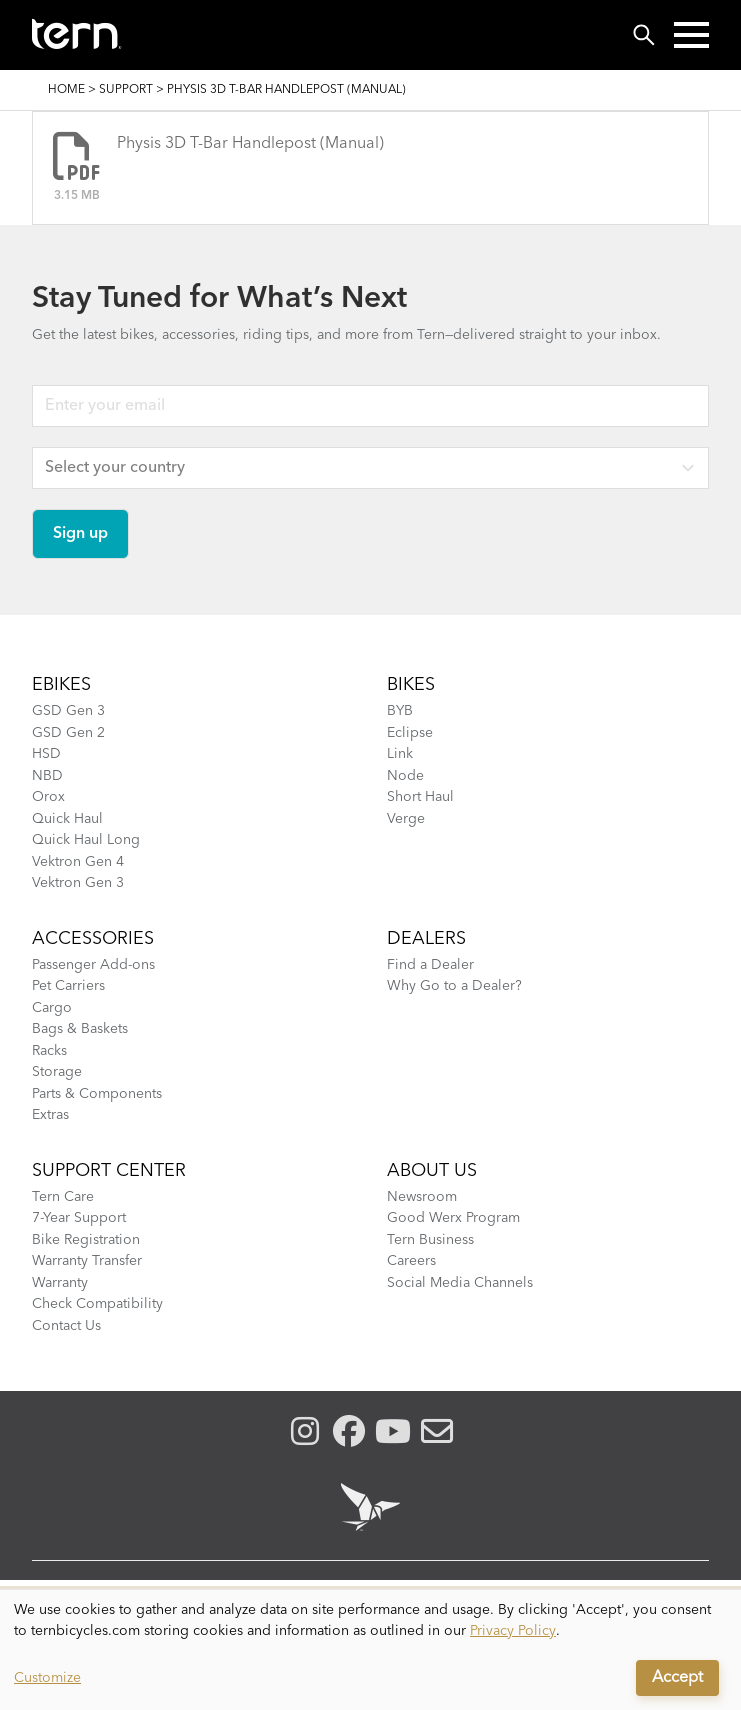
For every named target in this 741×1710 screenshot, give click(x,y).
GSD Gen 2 (68, 733)
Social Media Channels (460, 1283)
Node (405, 776)
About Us (432, 1171)
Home (66, 90)
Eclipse (410, 733)
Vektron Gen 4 (78, 862)
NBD (47, 776)
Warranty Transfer (87, 1261)
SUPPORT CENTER (109, 1171)
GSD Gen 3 (68, 711)
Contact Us (66, 1326)
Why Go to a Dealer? (454, 986)
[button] (691, 35)
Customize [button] (47, 1678)
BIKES (411, 685)
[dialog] (370, 1650)
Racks (49, 1051)
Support (126, 90)
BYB (400, 711)
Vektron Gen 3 (78, 883)
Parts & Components (97, 1094)
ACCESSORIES (93, 939)
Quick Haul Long (86, 840)
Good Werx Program (453, 1218)
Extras (50, 1115)
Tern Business (430, 1240)
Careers (411, 1261)
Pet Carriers (68, 986)
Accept (677, 1678)
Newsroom (422, 1197)
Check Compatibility (97, 1304)
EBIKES (61, 685)
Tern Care (63, 1197)
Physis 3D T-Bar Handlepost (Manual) (250, 144)
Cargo (52, 1008)
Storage (57, 1072)
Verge (406, 819)
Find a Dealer (430, 965)
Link (400, 754)
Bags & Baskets (80, 1029)
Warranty (60, 1283)
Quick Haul (67, 819)
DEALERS (426, 939)
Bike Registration (86, 1240)
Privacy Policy (513, 1631)
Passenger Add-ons (93, 965)
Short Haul (420, 797)
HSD (46, 754)
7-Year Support (79, 1218)
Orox (48, 797)
